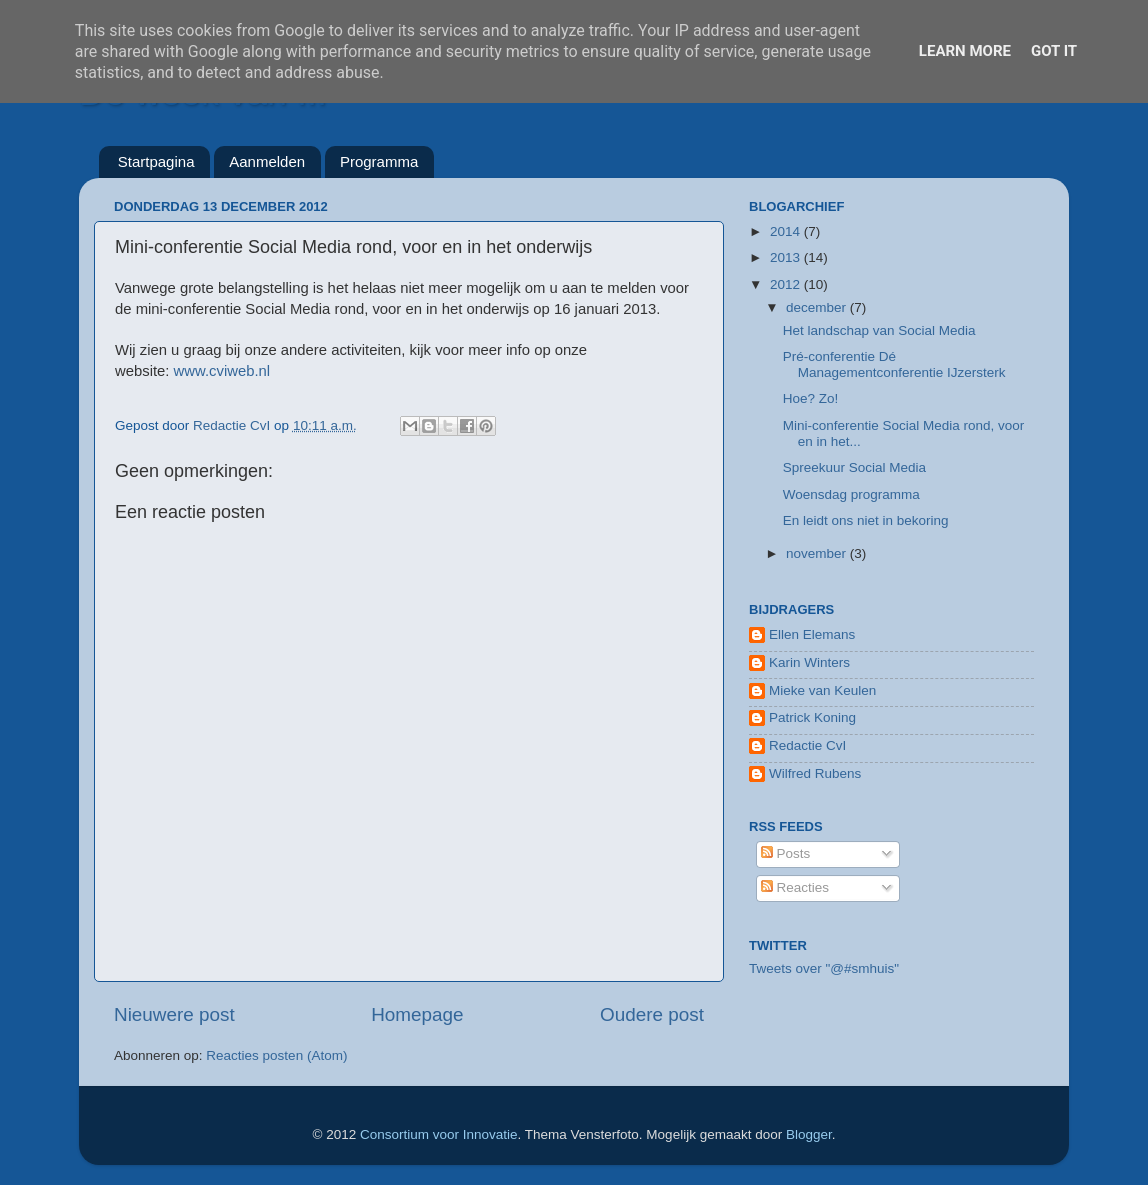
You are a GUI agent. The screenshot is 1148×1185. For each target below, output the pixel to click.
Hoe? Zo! (811, 398)
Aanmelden (267, 161)
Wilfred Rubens (815, 773)
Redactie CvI (807, 745)
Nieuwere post (174, 1014)
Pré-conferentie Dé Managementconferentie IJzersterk (894, 364)
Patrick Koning (812, 717)
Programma (379, 161)
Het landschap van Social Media (879, 330)
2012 (787, 284)
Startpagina (156, 161)
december (818, 307)
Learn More (965, 51)
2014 (787, 231)
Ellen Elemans (812, 634)
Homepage (417, 1014)
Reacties (795, 887)
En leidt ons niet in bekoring (866, 520)
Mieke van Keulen (822, 690)
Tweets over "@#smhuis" (824, 968)
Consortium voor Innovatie (439, 1134)
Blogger (809, 1134)
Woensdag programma (851, 494)
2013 (787, 257)
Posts (786, 853)
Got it (1054, 51)
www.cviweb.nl (222, 371)
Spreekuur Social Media (854, 467)
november (818, 553)
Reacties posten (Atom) (276, 1055)
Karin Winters (809, 662)
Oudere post (652, 1014)
